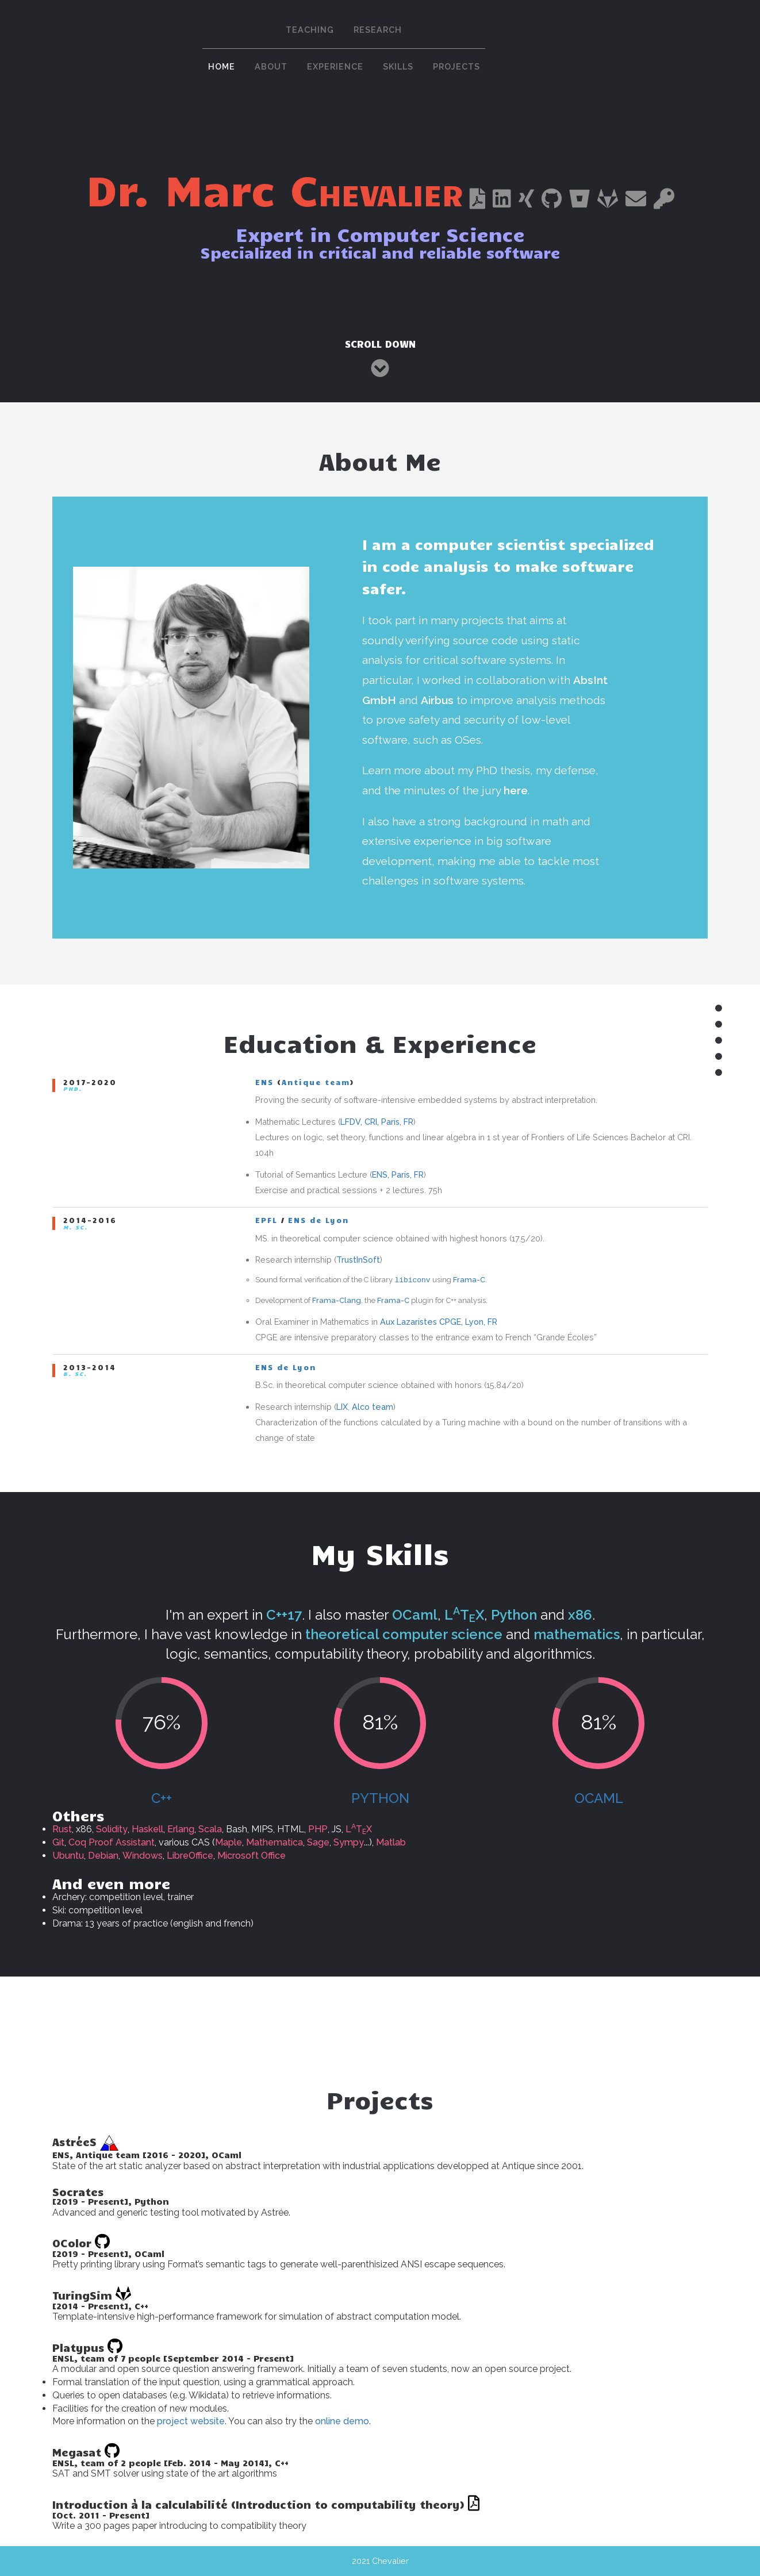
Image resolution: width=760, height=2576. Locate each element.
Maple (228, 1842)
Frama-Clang (336, 1300)
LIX (342, 1407)
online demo (342, 2421)
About (271, 66)
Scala (210, 1829)
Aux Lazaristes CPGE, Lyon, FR (438, 1322)
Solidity (112, 1829)
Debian (103, 1855)
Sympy (348, 1842)
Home (221, 66)
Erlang (180, 1829)
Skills (398, 66)
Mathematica (274, 1842)
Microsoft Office (251, 1855)
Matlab (391, 1842)
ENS (264, 1082)
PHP (318, 1829)
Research (378, 29)
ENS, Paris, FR (398, 1174)
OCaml (598, 1798)
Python (380, 1798)
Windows (142, 1855)
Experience (335, 66)
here (516, 790)
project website (191, 2421)
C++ (161, 1798)
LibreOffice (190, 1855)
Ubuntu (68, 1855)
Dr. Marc (274, 188)
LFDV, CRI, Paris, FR (376, 1121)
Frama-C (469, 1279)
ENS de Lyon (318, 1220)
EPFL (266, 1220)
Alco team (372, 1407)
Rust (62, 1829)
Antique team (316, 1082)
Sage (318, 1842)
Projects (456, 66)
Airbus (437, 700)
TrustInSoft (358, 1259)
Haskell (147, 1829)
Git (58, 1842)
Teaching (310, 29)
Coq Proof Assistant (111, 1842)
